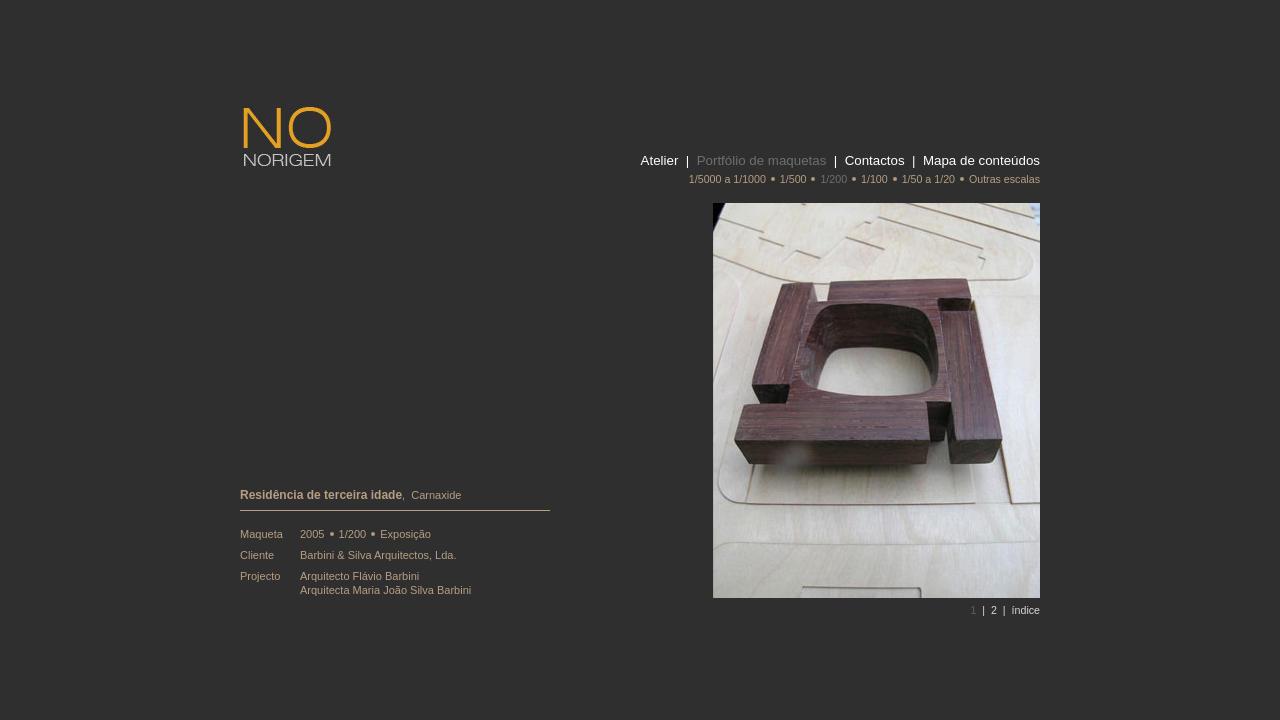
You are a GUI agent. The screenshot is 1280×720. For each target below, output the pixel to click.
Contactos (875, 160)
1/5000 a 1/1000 (727, 179)
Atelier (660, 160)
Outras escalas (1004, 179)
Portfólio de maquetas (762, 160)
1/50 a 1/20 (928, 179)
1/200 (833, 179)
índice (1026, 610)
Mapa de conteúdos (981, 160)
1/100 (874, 179)
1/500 (793, 179)
